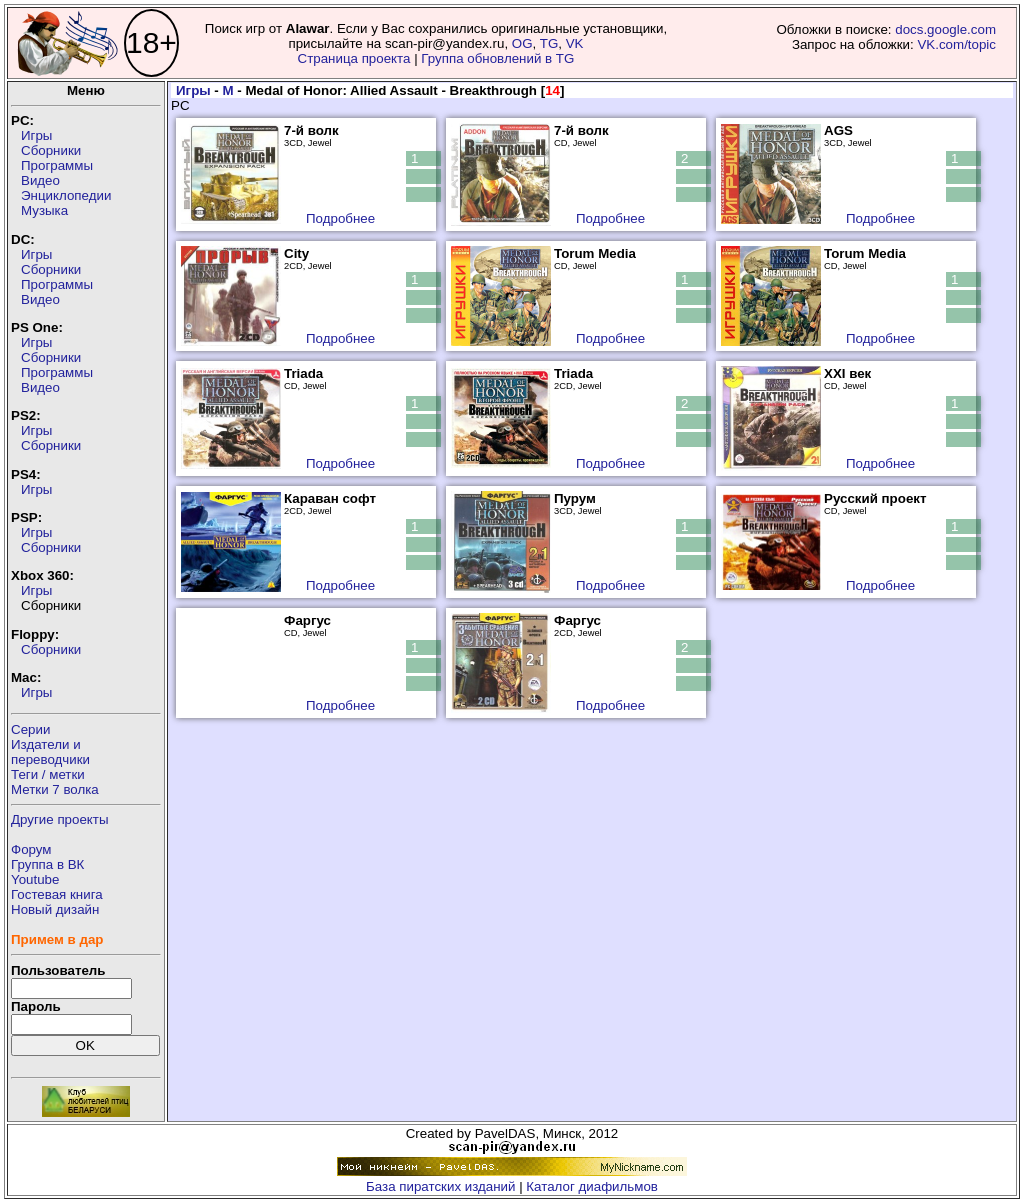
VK (575, 43)
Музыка (44, 210)
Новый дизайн (55, 909)
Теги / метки (48, 774)
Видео (40, 180)
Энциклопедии (66, 195)
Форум (31, 849)
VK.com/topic (956, 44)
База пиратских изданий (440, 1186)
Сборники (51, 150)
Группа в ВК (47, 864)
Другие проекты (60, 819)
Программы (57, 165)
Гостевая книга (57, 894)
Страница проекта (354, 58)
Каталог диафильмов (592, 1186)
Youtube (35, 879)
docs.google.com (945, 29)
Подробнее (340, 218)
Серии (30, 729)
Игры (36, 135)
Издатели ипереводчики (50, 752)
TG (549, 43)
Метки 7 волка (55, 789)
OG (522, 43)
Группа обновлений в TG (497, 58)
